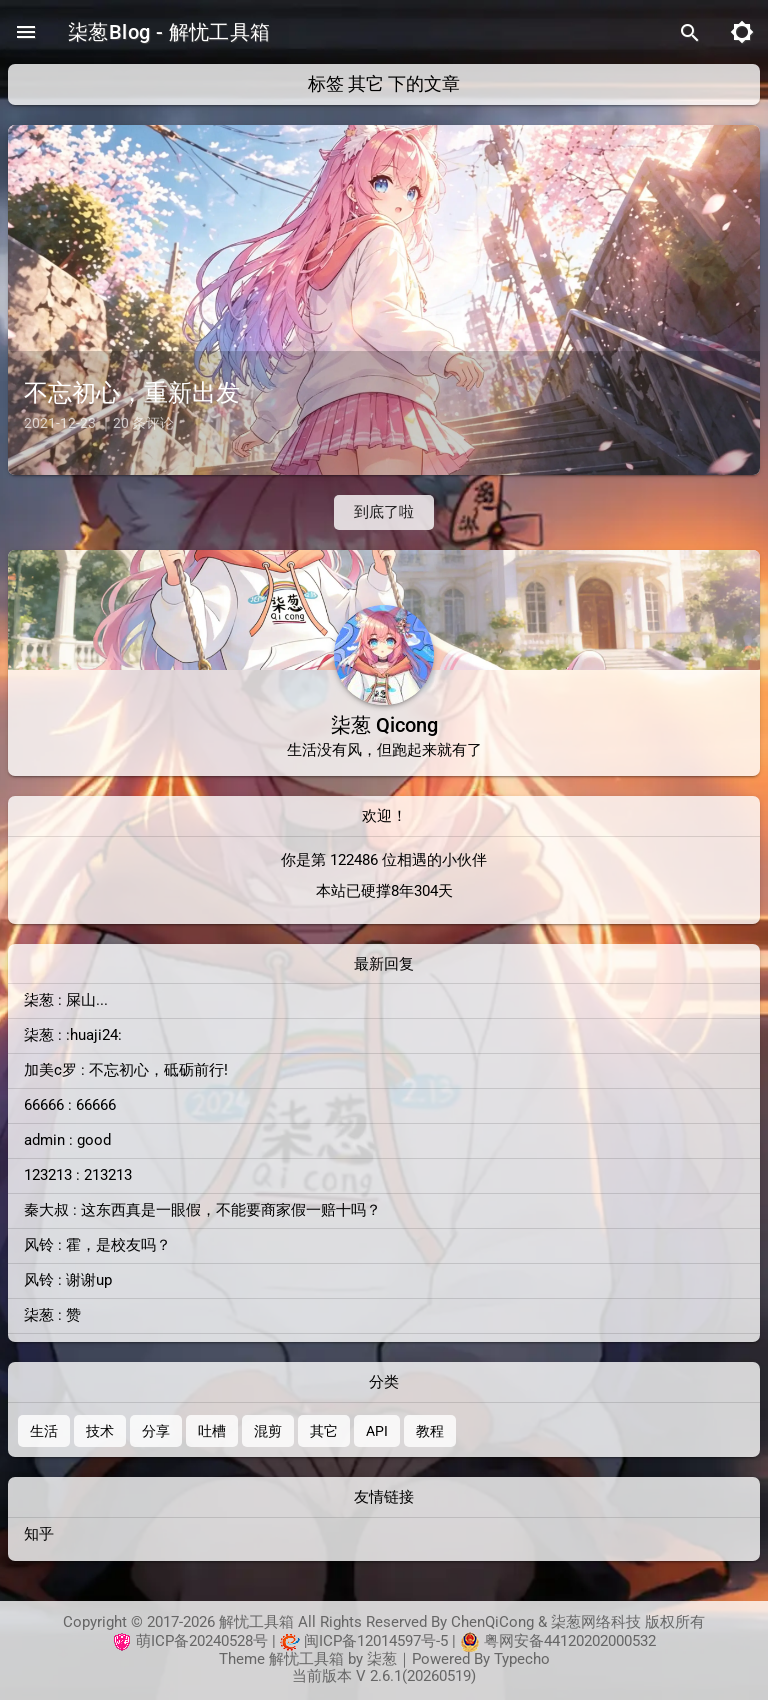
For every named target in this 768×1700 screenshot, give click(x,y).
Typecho (522, 1659)
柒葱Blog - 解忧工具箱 (169, 32)
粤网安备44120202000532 (570, 1641)
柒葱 (382, 1659)
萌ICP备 (162, 1641)
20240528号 (228, 1641)
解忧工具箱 (306, 1659)
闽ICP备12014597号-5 (376, 1641)
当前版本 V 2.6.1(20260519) (384, 1676)
